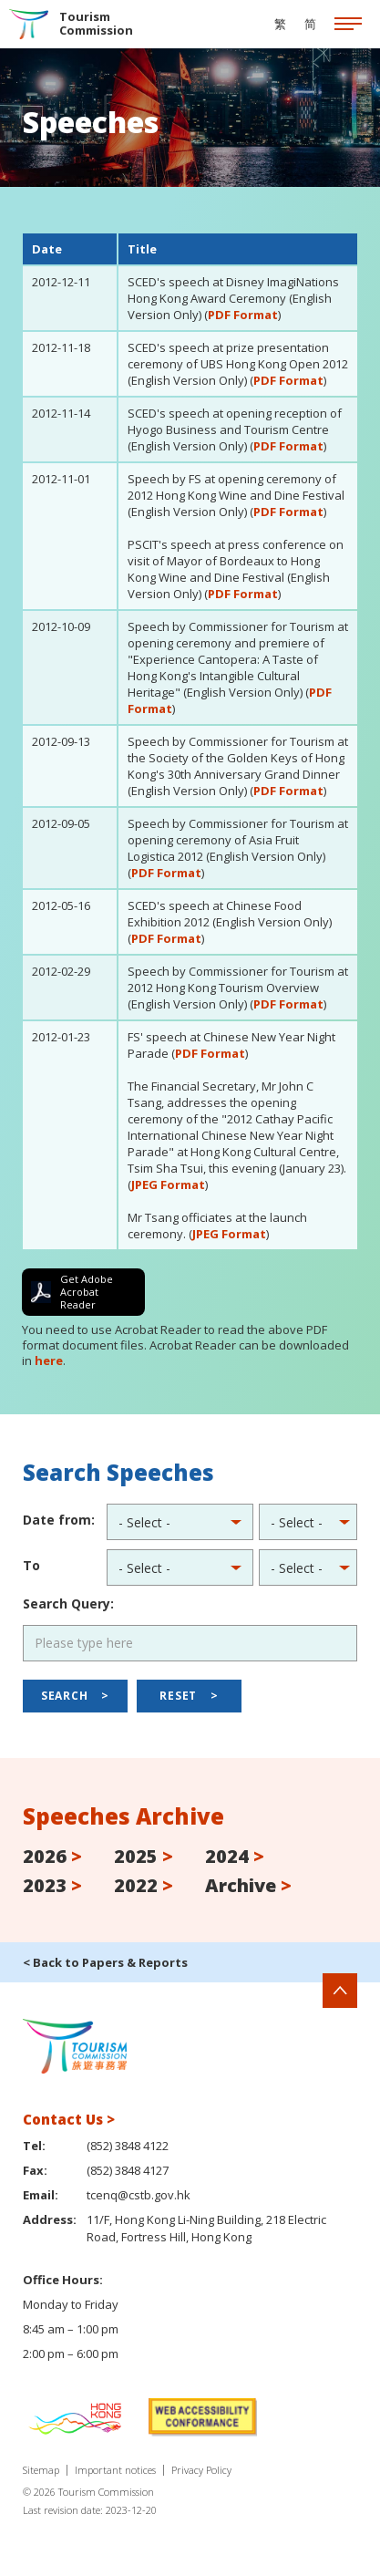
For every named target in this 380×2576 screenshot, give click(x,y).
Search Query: (68, 1603)
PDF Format (243, 314)
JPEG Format (168, 1184)
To (31, 1565)
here (49, 1360)
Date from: (59, 1519)
